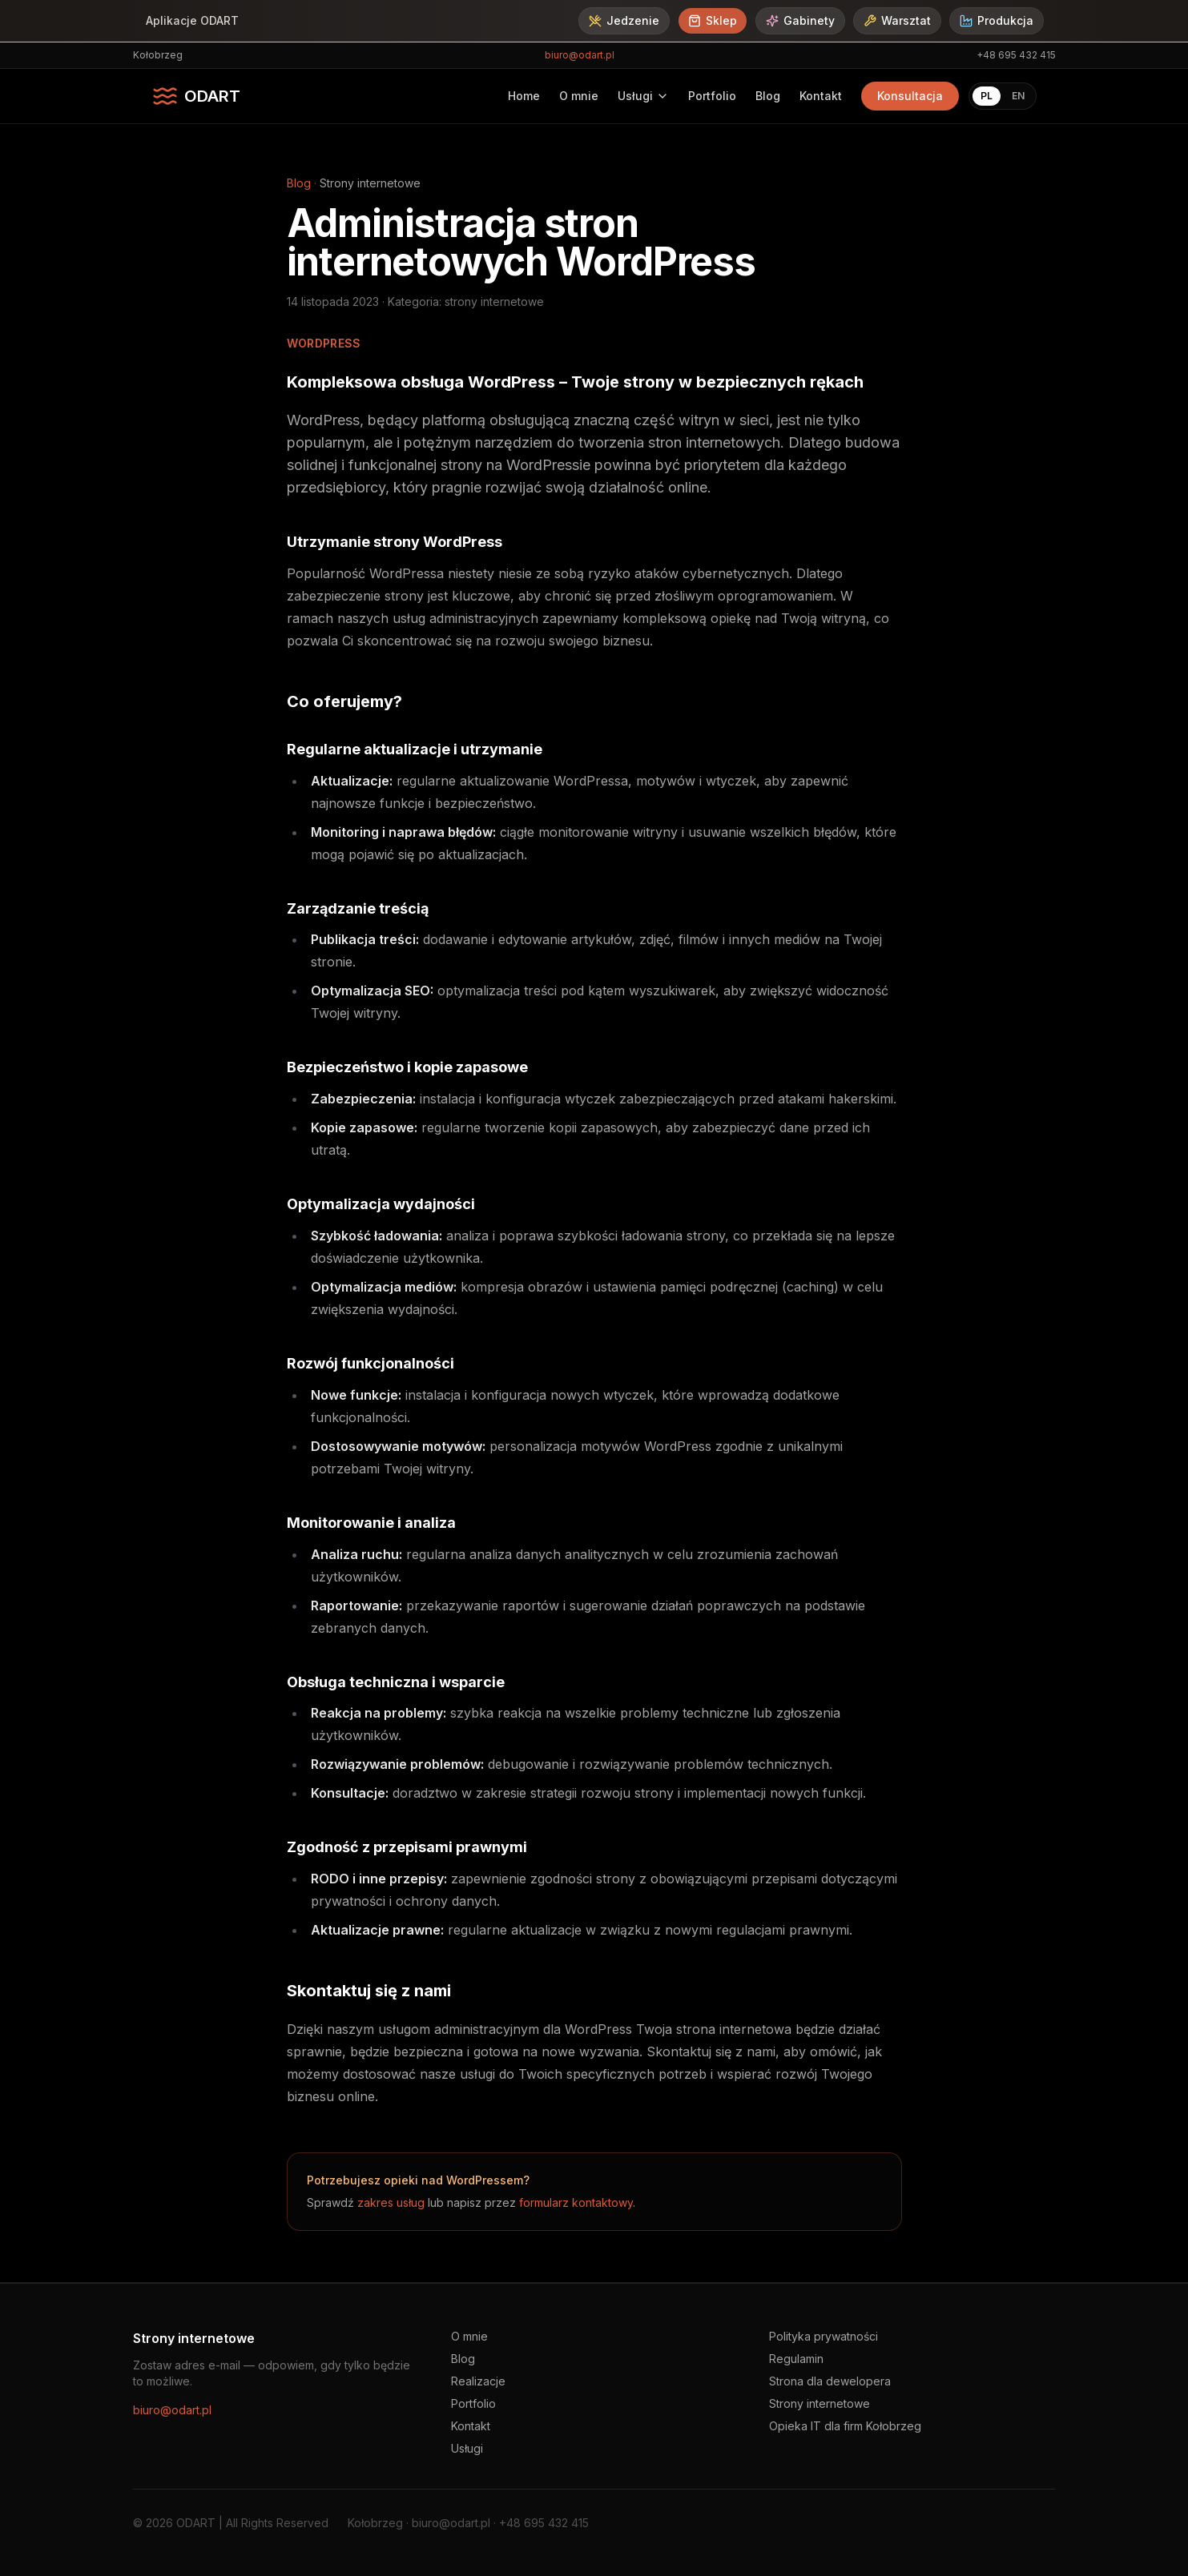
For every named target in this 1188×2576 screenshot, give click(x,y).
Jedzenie (624, 20)
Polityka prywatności (823, 2336)
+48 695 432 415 (1016, 55)
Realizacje (478, 2381)
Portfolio (712, 95)
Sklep (712, 20)
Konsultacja (910, 95)
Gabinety (800, 20)
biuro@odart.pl (579, 55)
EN (1018, 96)
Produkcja (996, 20)
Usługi (467, 2448)
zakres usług (391, 2202)
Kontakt (820, 95)
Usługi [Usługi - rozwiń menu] (643, 95)
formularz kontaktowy (576, 2202)
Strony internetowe (819, 2403)
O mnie (578, 95)
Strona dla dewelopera (830, 2381)
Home (524, 95)
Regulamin (796, 2358)
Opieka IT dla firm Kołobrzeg (845, 2426)
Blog (767, 95)
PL (987, 96)
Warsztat (897, 20)
